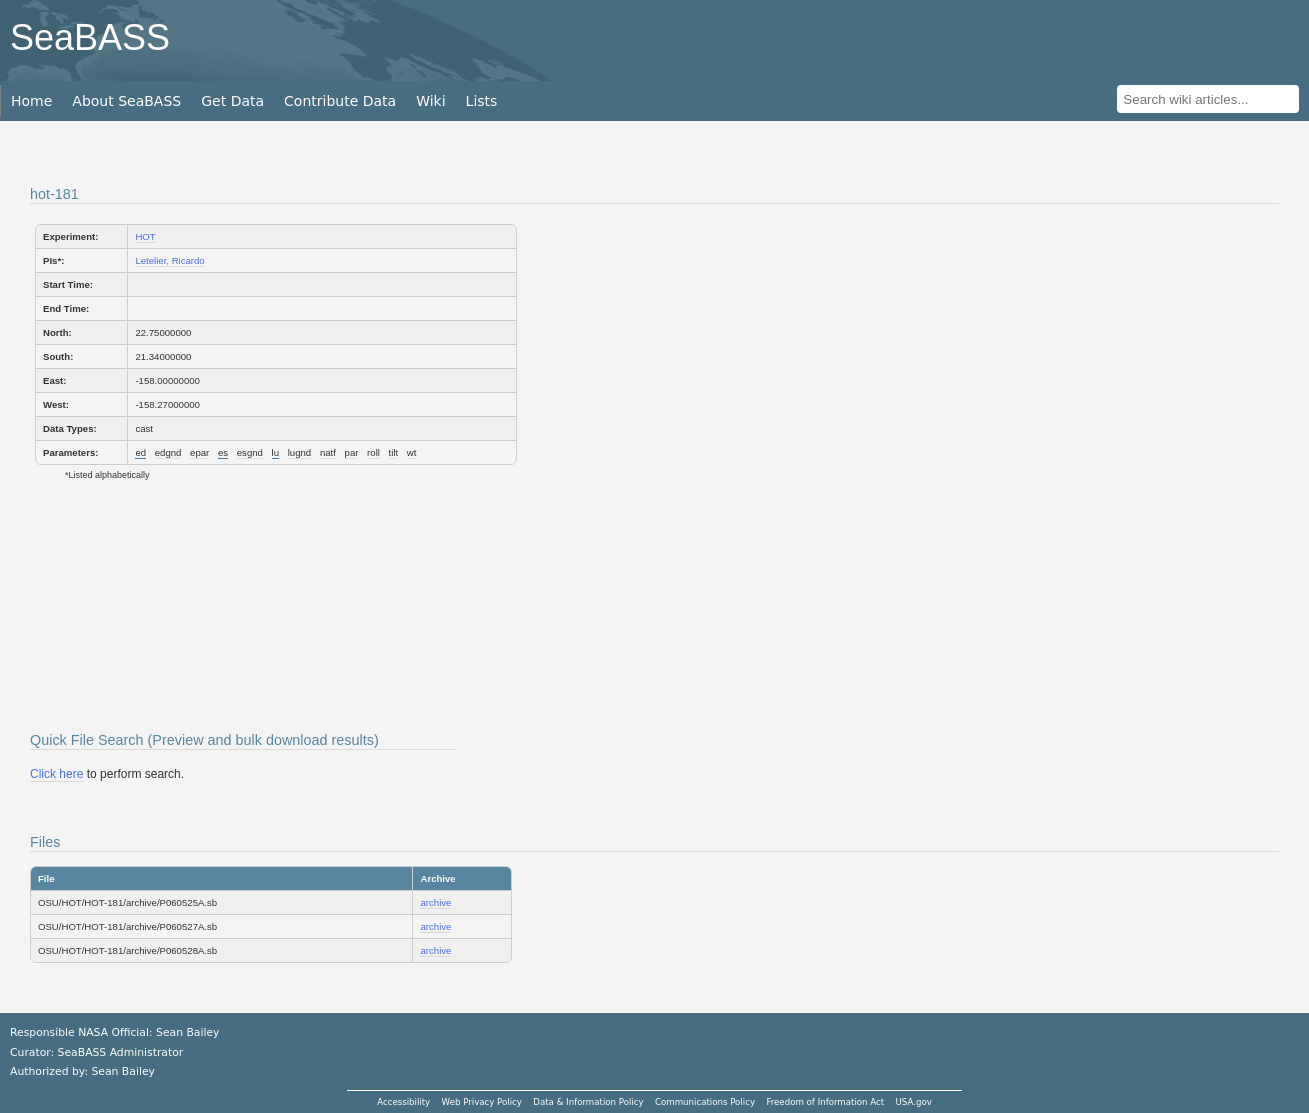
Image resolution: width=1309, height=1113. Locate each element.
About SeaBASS (126, 101)
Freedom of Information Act (825, 1102)
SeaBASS (90, 37)
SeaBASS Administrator (121, 1052)
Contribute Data (340, 101)
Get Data (232, 101)
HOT (145, 236)
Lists (482, 101)
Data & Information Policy (588, 1102)
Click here (56, 774)
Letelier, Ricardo (169, 260)
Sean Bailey (122, 1071)
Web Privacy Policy (482, 1102)
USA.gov (914, 1102)
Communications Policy (705, 1102)
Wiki (430, 101)
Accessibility (403, 1102)
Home (31, 101)
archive (435, 902)
